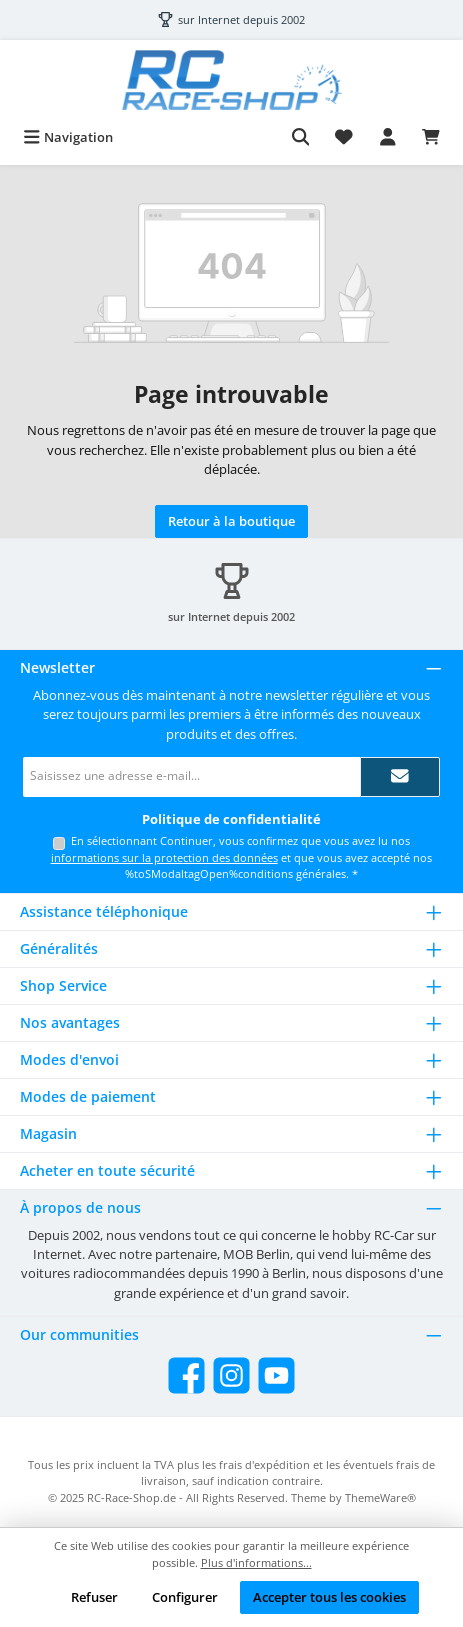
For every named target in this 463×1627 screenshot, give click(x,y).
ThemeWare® (380, 1497)
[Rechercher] (301, 137)
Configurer (185, 1597)
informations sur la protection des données (164, 857)
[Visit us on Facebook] (186, 1375)
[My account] (388, 137)
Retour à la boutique (231, 521)
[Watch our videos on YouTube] (276, 1375)
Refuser (94, 1597)
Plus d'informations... (256, 1562)
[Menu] (68, 137)
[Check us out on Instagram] (231, 1375)
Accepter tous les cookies (329, 1597)
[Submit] (400, 777)
